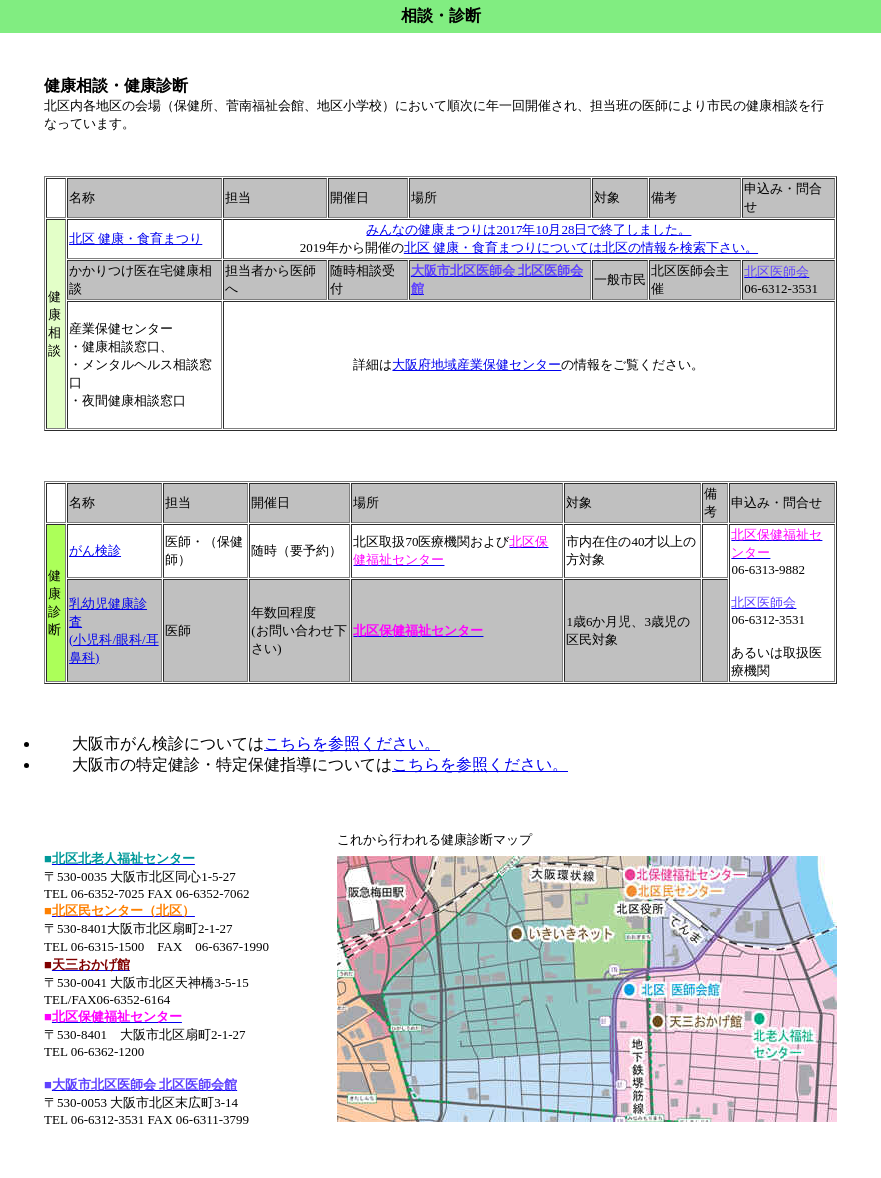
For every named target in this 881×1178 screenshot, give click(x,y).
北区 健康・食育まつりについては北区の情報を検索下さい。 (581, 247)
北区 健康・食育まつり (135, 238)
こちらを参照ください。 (352, 743)
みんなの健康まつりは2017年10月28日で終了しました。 (528, 229)
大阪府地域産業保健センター (476, 364)
